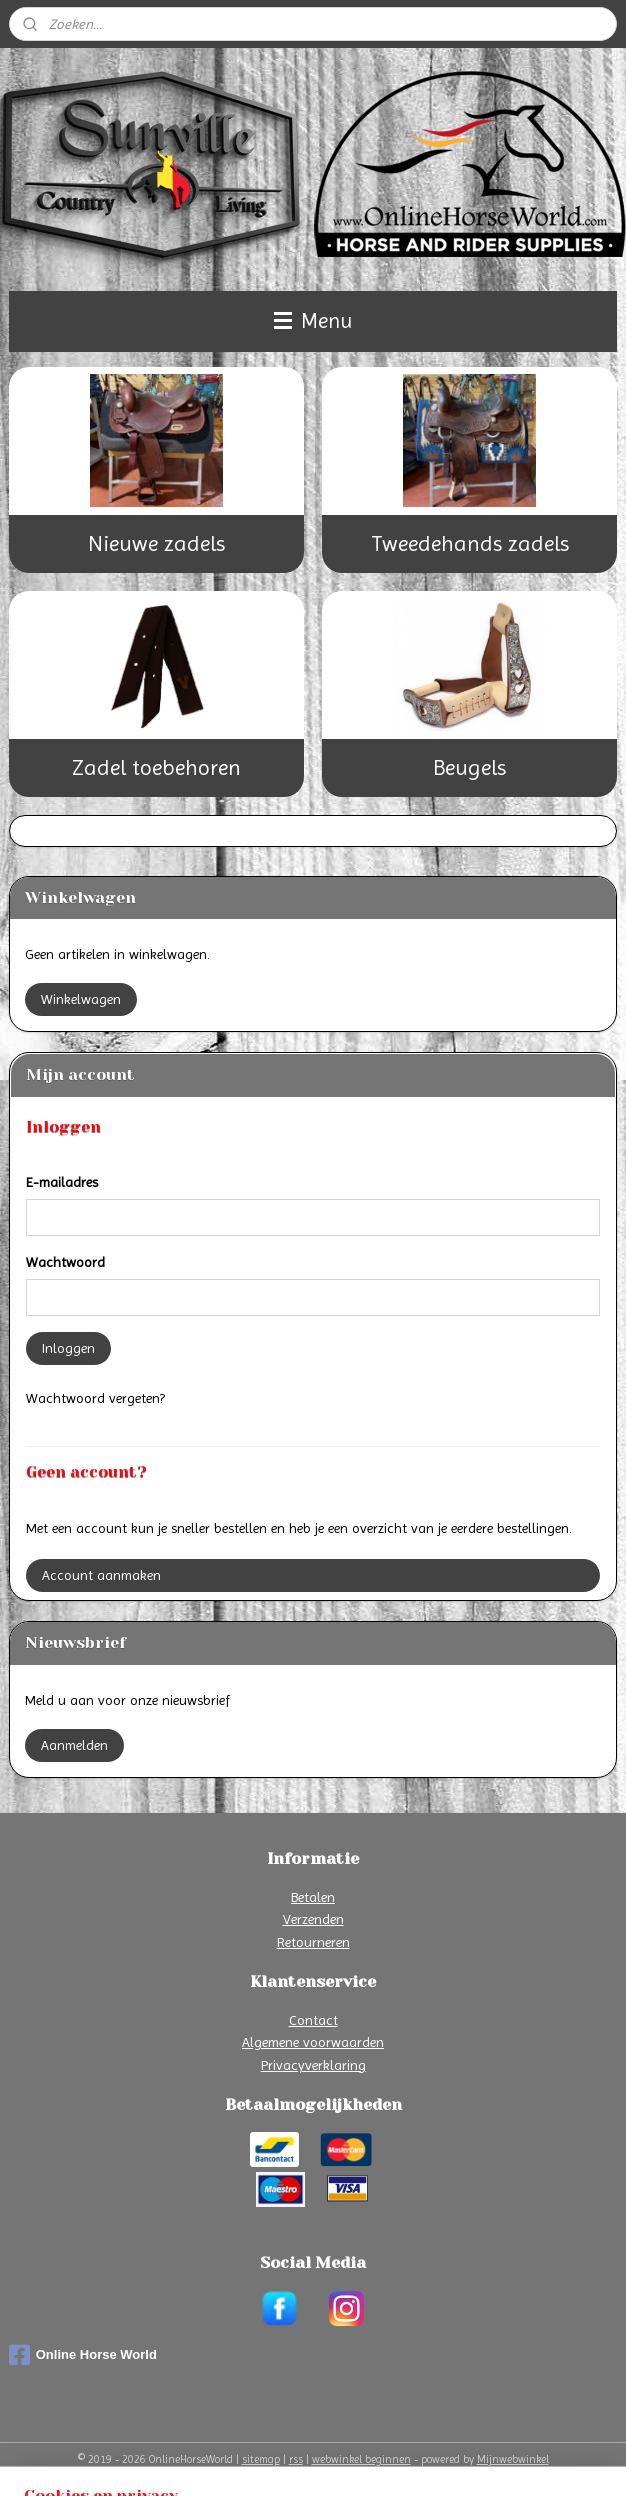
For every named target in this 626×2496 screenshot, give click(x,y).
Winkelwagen (81, 999)
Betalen (313, 1897)
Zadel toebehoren (156, 767)
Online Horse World (83, 2355)
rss (296, 2459)
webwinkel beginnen (361, 2459)
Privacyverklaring (313, 2065)
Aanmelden (74, 1745)
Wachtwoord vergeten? (95, 1398)
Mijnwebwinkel (513, 2459)
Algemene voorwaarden (313, 2042)
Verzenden (313, 1919)
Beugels (469, 767)
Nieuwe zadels (156, 543)
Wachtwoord (65, 1262)
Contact (313, 2020)
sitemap (261, 2459)
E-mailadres (62, 1182)
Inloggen (68, 1348)
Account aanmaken (101, 1575)
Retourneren (313, 1942)
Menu (313, 321)
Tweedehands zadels (470, 543)
